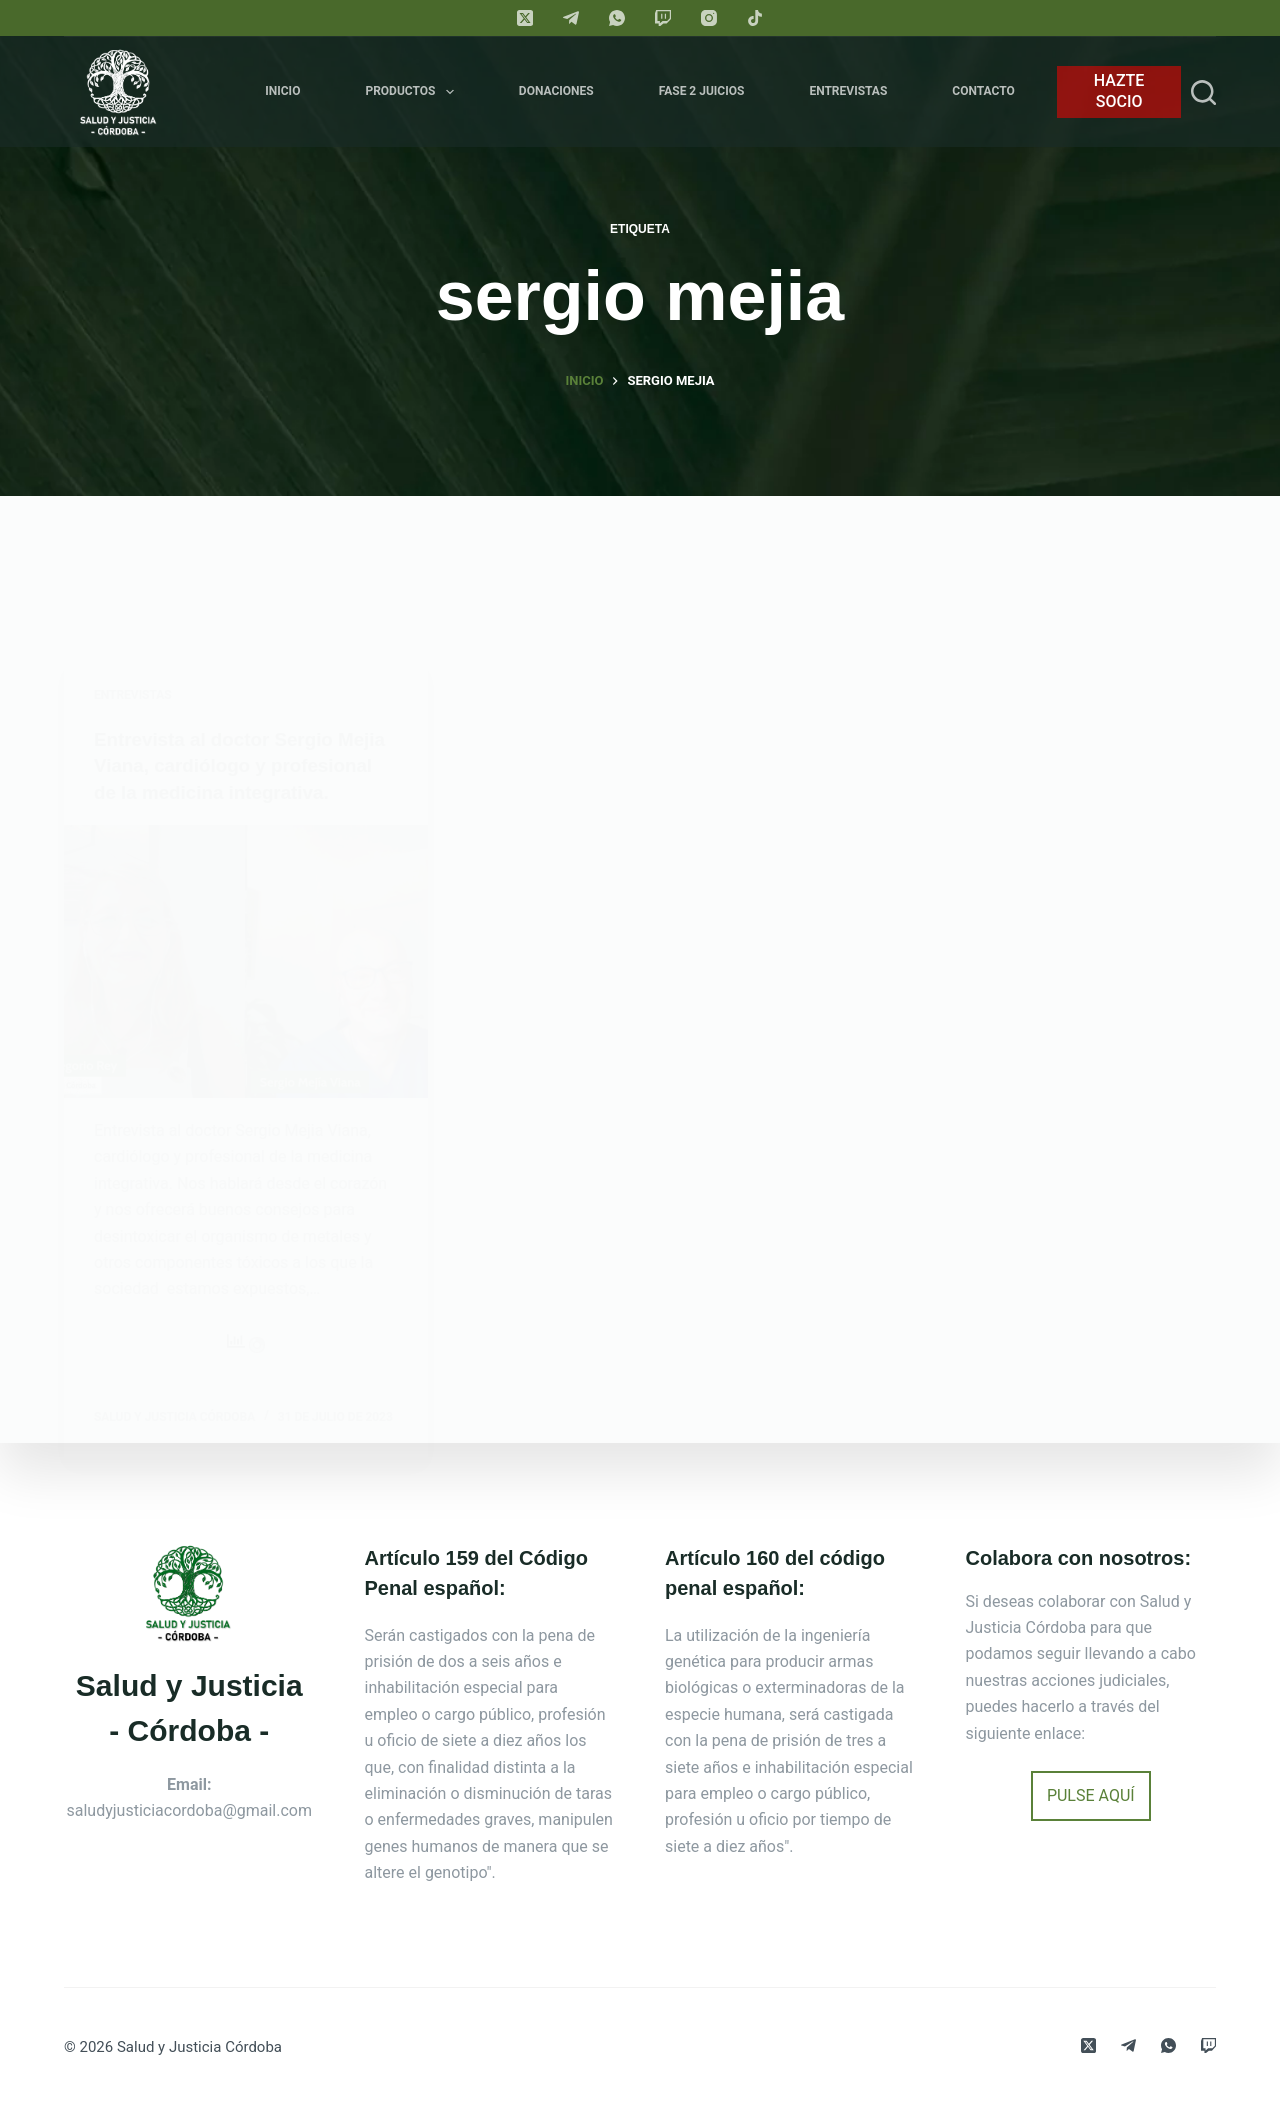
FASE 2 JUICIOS (702, 91)
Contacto (983, 91)
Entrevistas (848, 91)
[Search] (1203, 92)
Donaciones (556, 91)
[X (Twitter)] (525, 18)
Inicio (282, 91)
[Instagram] (709, 18)
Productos (413, 92)
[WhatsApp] (617, 18)
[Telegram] (571, 18)
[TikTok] (755, 18)
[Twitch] (663, 18)
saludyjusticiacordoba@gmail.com (190, 1810)
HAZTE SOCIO (1119, 91)
